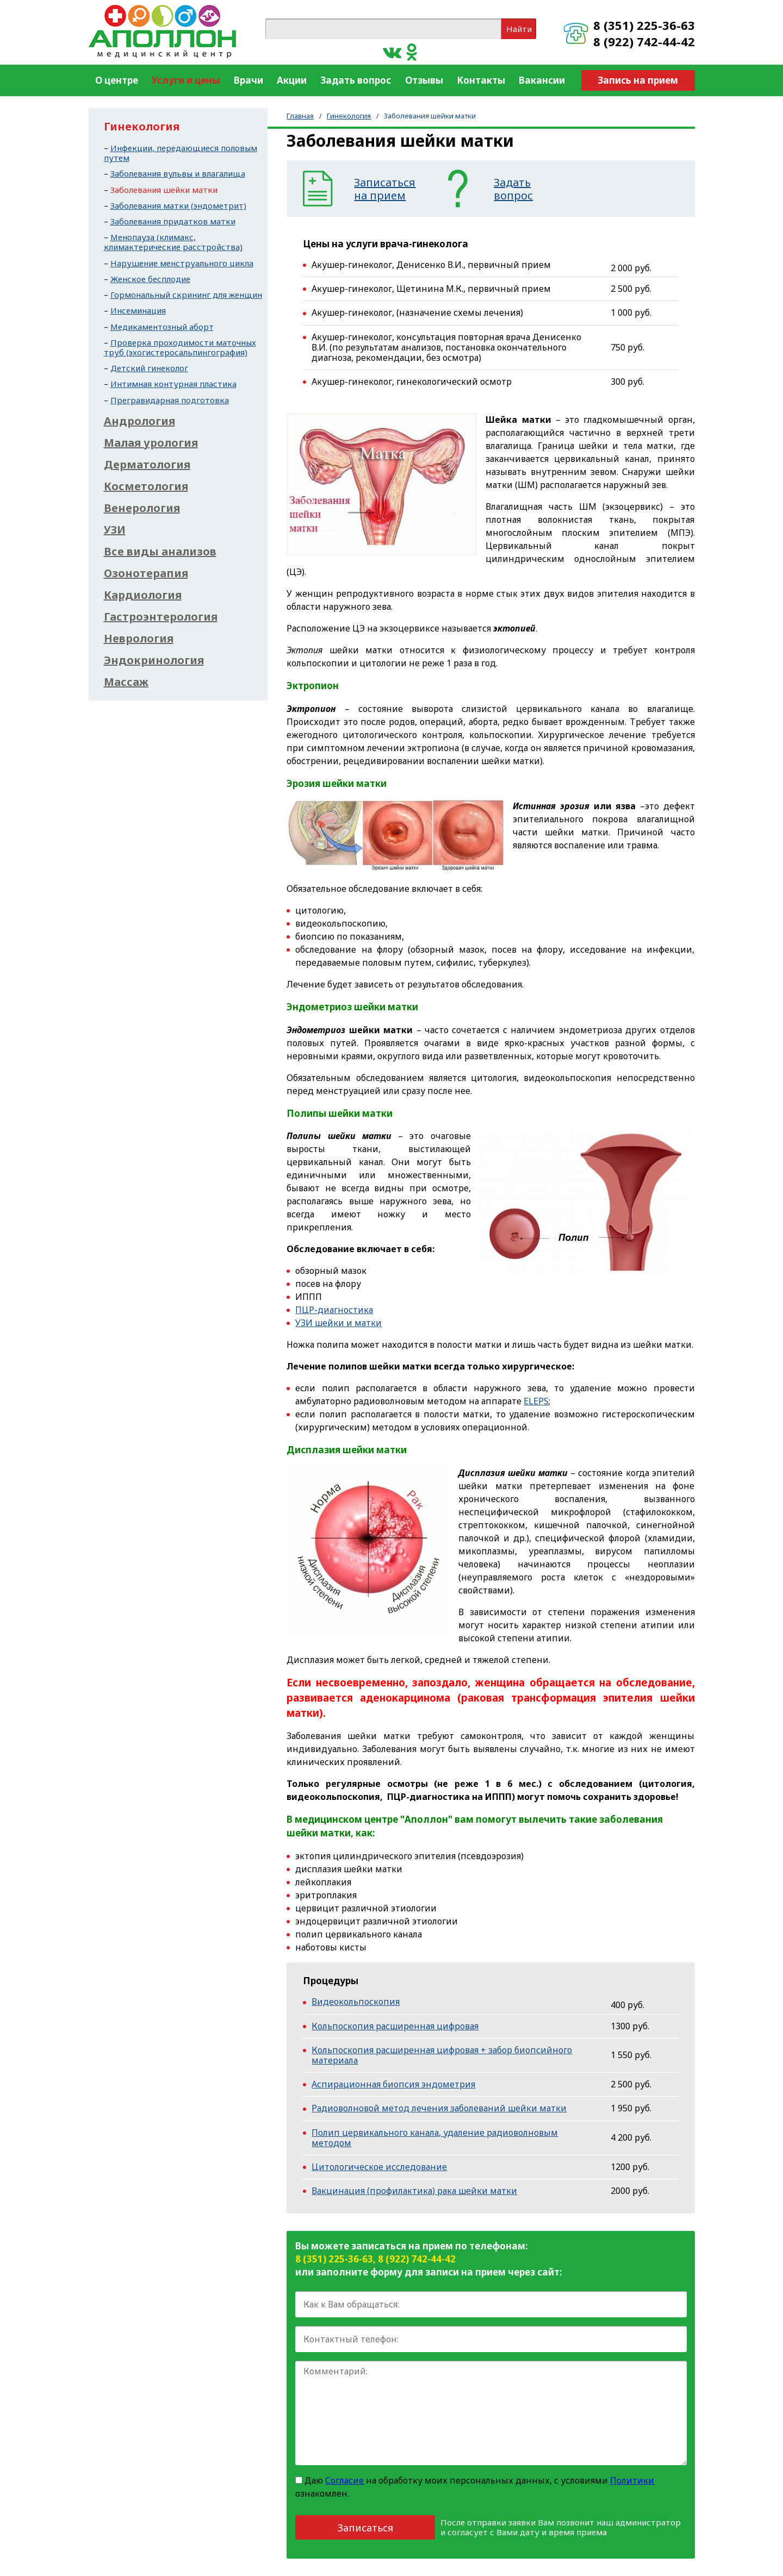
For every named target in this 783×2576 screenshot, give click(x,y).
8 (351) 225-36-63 (644, 25)
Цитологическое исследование (379, 2167)
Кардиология (143, 595)
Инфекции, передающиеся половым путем (180, 152)
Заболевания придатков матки (172, 221)
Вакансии (542, 80)
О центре (116, 80)
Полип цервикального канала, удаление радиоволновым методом (435, 2138)
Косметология (146, 486)
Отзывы (424, 80)
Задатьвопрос (513, 189)
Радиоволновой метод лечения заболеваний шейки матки (439, 2108)
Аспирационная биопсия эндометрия (393, 2084)
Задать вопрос (355, 80)
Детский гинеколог (149, 367)
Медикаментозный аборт (162, 326)
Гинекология (349, 116)
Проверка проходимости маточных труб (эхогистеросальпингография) (180, 347)
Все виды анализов (160, 551)
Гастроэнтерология (160, 616)
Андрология (139, 421)
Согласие (344, 2480)
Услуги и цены (186, 80)
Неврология (138, 638)
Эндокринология (154, 660)
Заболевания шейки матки (163, 189)
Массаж (126, 682)
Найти (519, 28)
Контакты (481, 80)
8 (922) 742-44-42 (644, 41)
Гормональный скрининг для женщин (186, 294)
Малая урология (151, 442)
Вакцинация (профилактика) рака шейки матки (414, 2191)
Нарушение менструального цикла (181, 263)
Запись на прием (638, 80)
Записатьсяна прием (384, 189)
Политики (632, 2480)
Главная (300, 116)
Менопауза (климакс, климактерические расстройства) (173, 242)
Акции (292, 80)
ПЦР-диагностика (334, 1310)
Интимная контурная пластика (173, 383)
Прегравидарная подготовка (169, 400)
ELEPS (536, 1401)
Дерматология (147, 464)
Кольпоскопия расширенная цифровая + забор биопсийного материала (442, 2055)
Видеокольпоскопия (356, 2002)
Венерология (142, 508)
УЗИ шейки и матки (338, 1323)
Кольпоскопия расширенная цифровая (395, 2026)
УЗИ (115, 529)
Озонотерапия (146, 573)
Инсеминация (138, 310)
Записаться (365, 2527)
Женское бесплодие (150, 278)
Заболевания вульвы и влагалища (177, 173)
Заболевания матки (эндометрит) (178, 205)
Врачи (248, 80)
